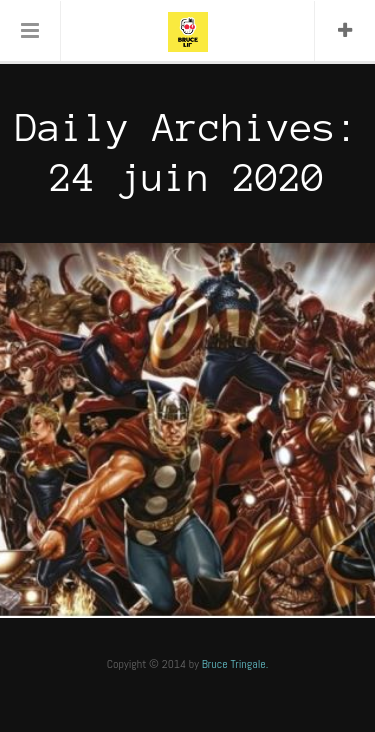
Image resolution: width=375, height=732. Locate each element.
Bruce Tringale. (235, 664)
